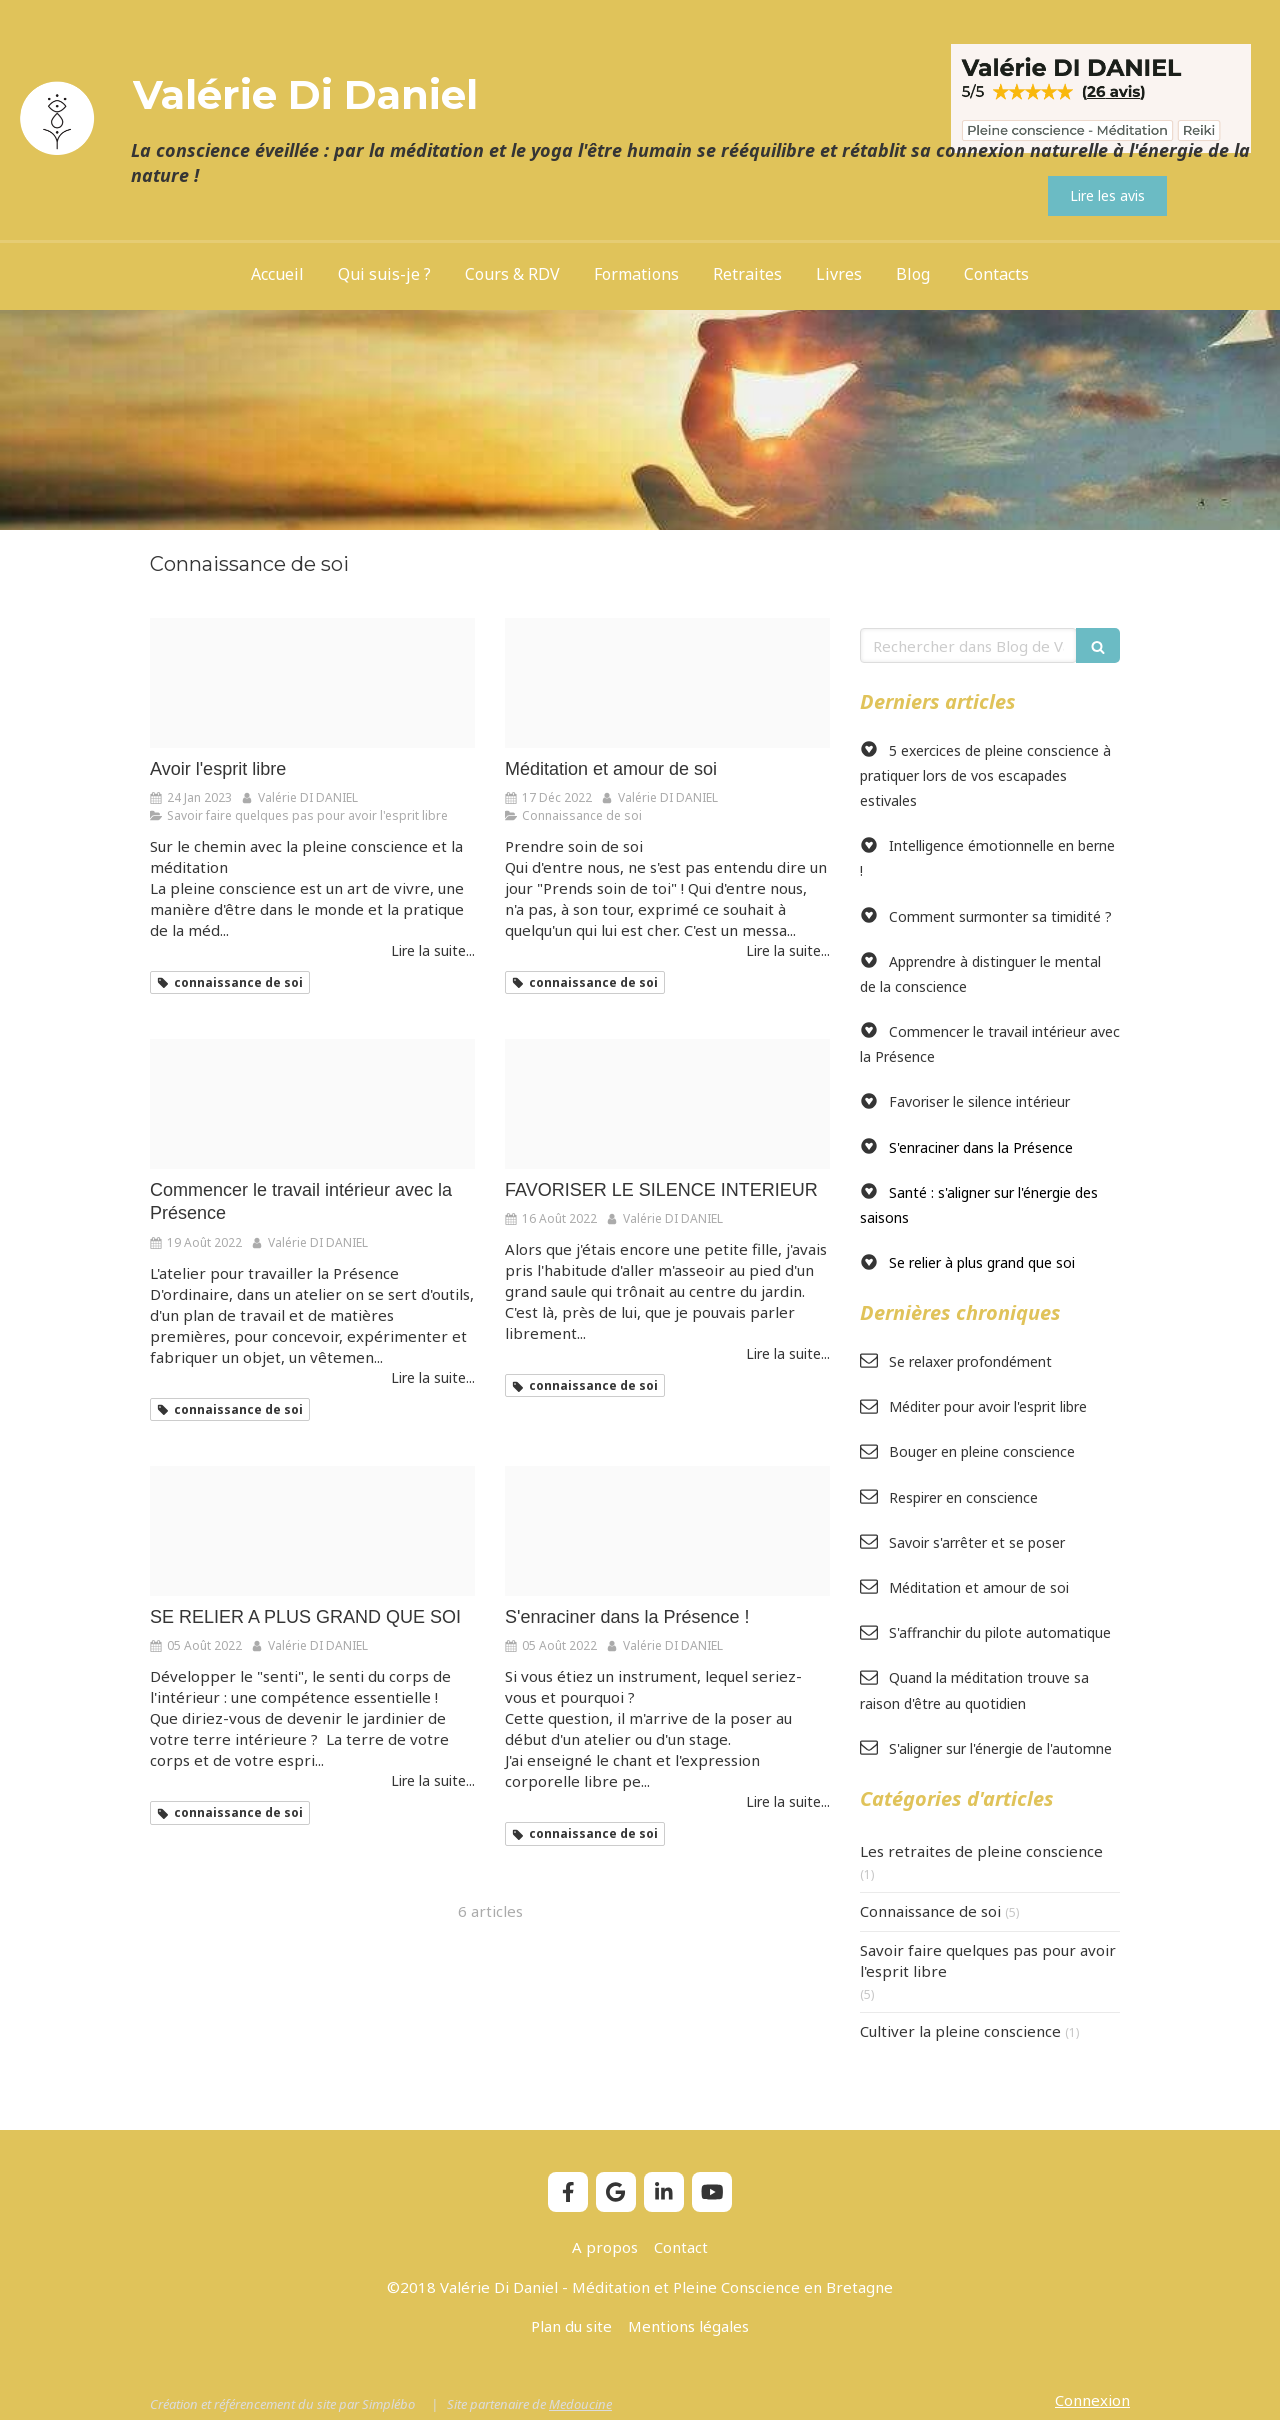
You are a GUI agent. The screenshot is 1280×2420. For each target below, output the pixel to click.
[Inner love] (667, 683)
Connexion (1092, 2400)
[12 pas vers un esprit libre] (312, 683)
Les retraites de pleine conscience (981, 1851)
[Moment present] (312, 1531)
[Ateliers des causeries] (312, 1104)
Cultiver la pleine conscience (960, 2031)
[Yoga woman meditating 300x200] (667, 1531)
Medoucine (580, 2404)
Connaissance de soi (930, 1911)
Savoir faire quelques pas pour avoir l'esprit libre (988, 1960)
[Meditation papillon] (667, 1104)
